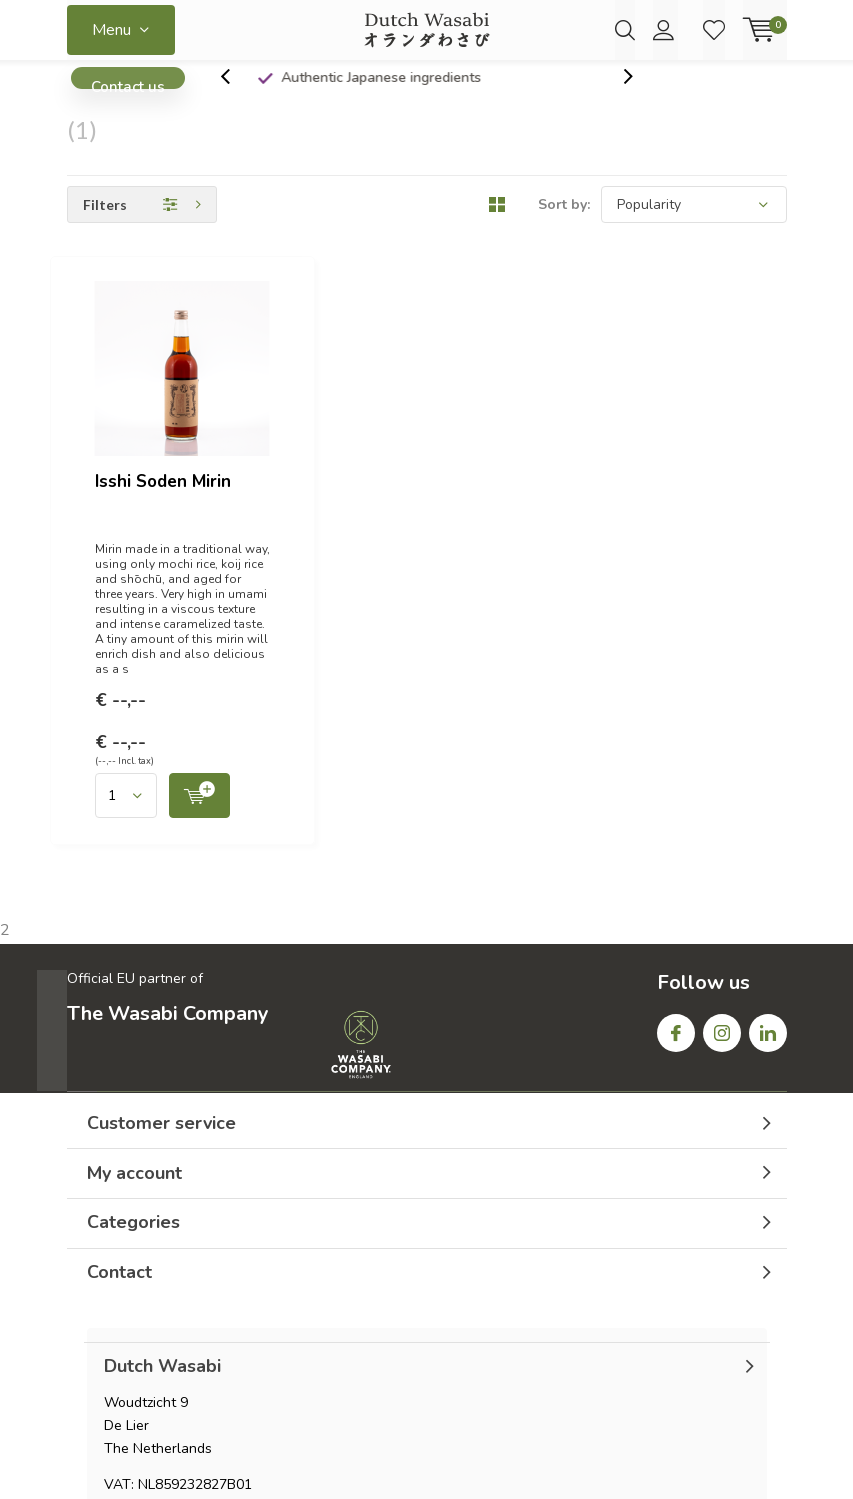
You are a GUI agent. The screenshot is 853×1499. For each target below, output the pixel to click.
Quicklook (502, 510)
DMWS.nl (573, 1460)
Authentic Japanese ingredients (438, 94)
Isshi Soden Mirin (359, 314)
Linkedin (768, 734)
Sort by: (564, 222)
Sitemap (761, 1328)
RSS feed (691, 1328)
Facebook (676, 734)
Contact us (128, 100)
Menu (111, 30)
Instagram (722, 734)
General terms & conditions (560, 1328)
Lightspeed (427, 1460)
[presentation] (236, 94)
